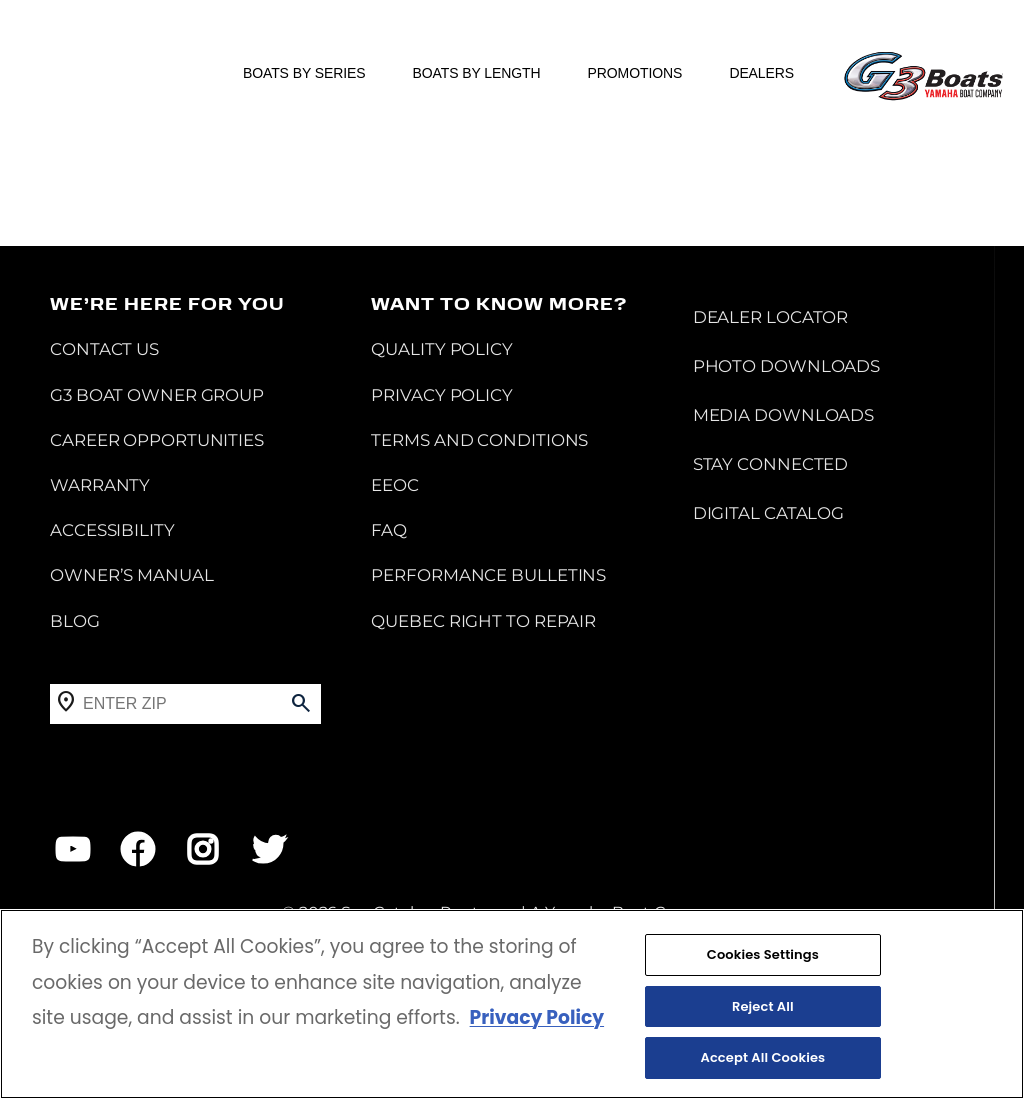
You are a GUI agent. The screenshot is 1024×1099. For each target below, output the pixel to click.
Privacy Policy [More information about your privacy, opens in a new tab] (537, 1017)
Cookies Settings (763, 954)
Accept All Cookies (762, 1058)
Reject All (763, 1006)
